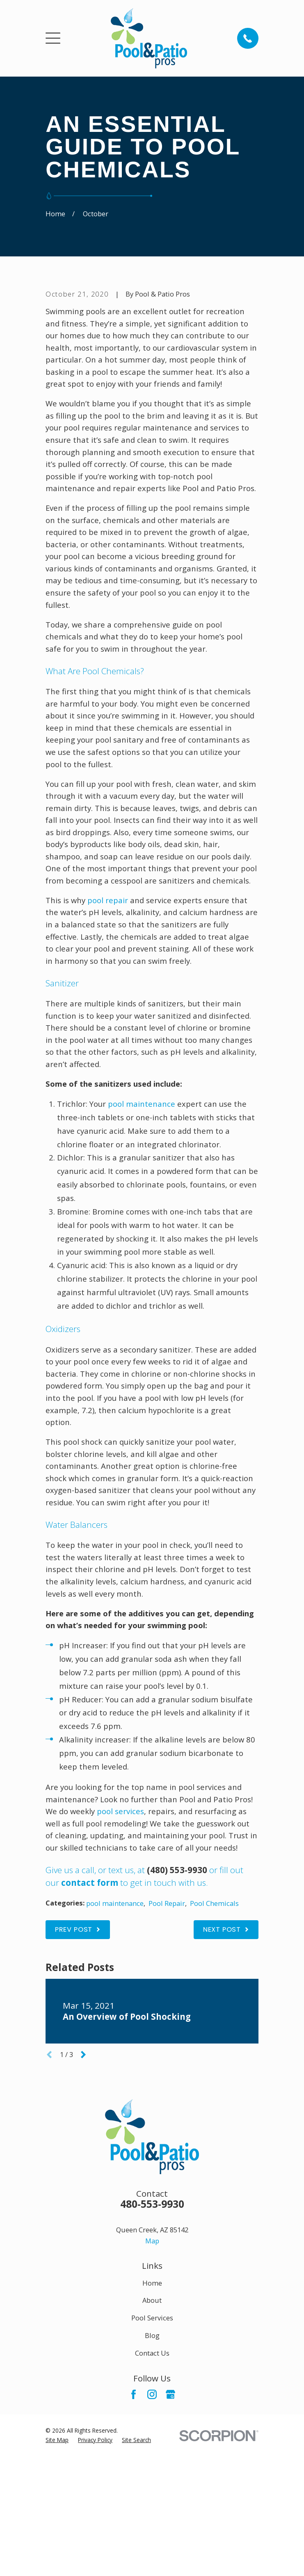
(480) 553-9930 (177, 2004)
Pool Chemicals (214, 2037)
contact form (89, 2017)
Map (152, 2375)
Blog (152, 2469)
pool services (120, 1946)
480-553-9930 (152, 2338)
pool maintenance (141, 1238)
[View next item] (83, 2189)
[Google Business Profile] (170, 2528)
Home (152, 2417)
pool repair (107, 1034)
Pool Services (152, 2452)
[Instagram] (152, 2528)
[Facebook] (133, 2528)
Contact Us (152, 2487)
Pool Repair (167, 2037)
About (152, 2435)
